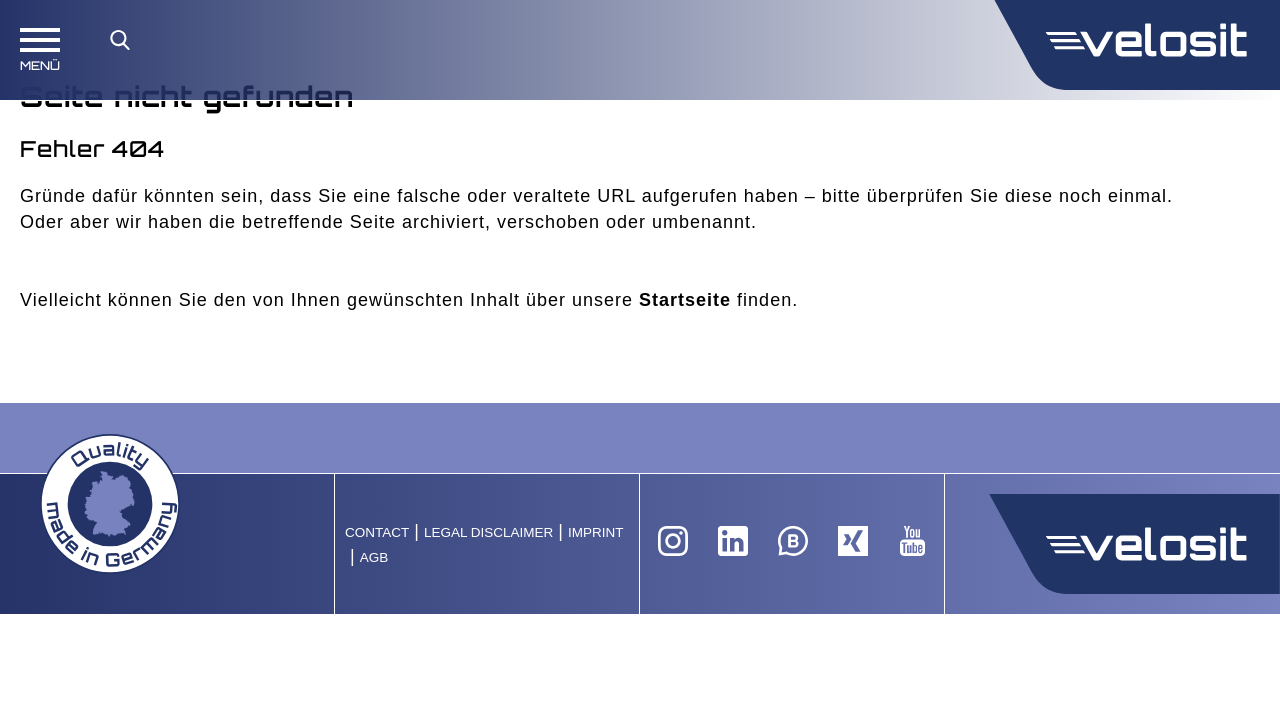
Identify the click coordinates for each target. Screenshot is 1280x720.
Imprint (596, 532)
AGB (374, 557)
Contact (377, 532)
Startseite (685, 300)
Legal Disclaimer (488, 532)
